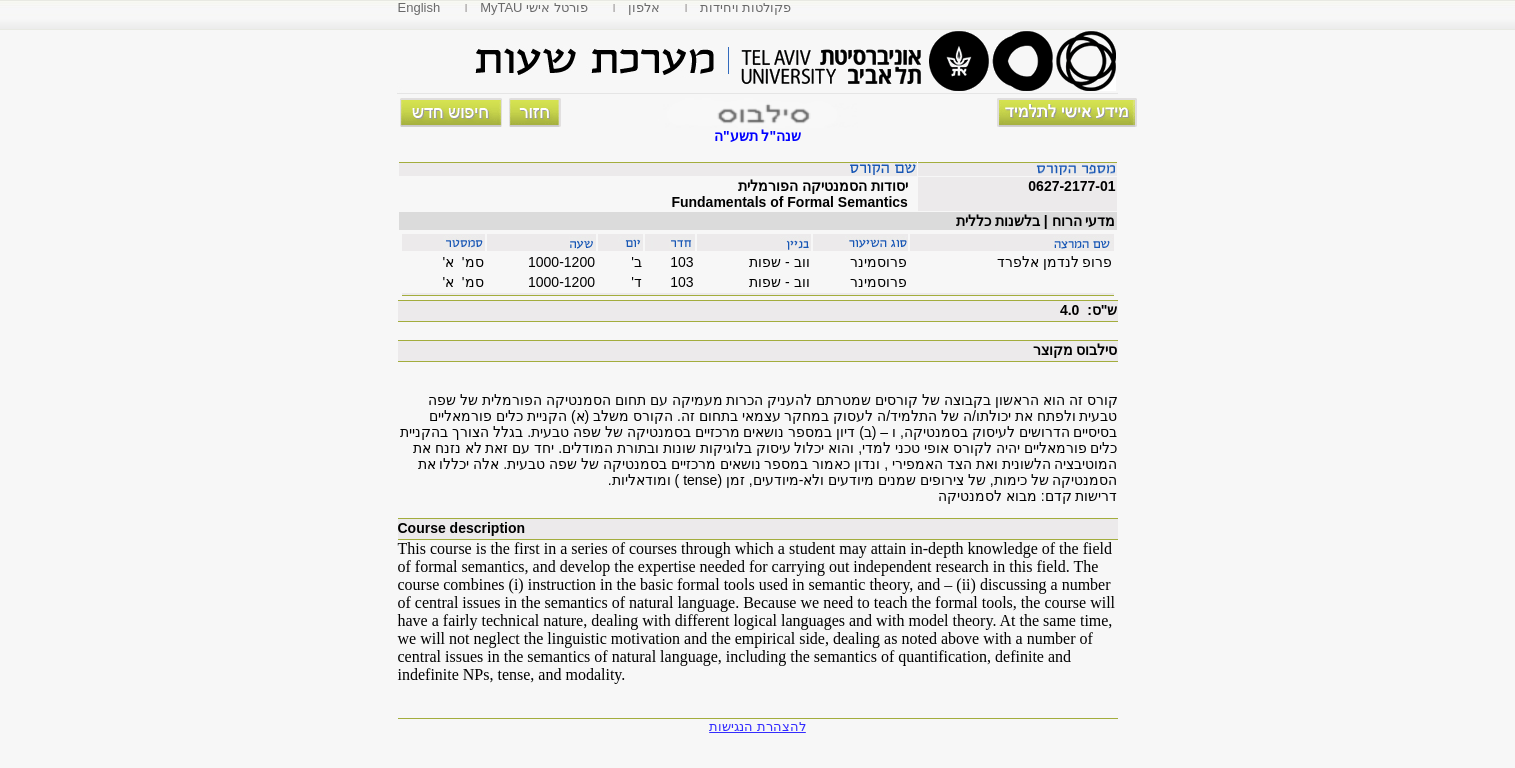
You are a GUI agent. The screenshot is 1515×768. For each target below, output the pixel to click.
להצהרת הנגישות (757, 726)
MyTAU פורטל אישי (534, 7)
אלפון (644, 7)
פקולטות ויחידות (746, 7)
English (419, 7)
